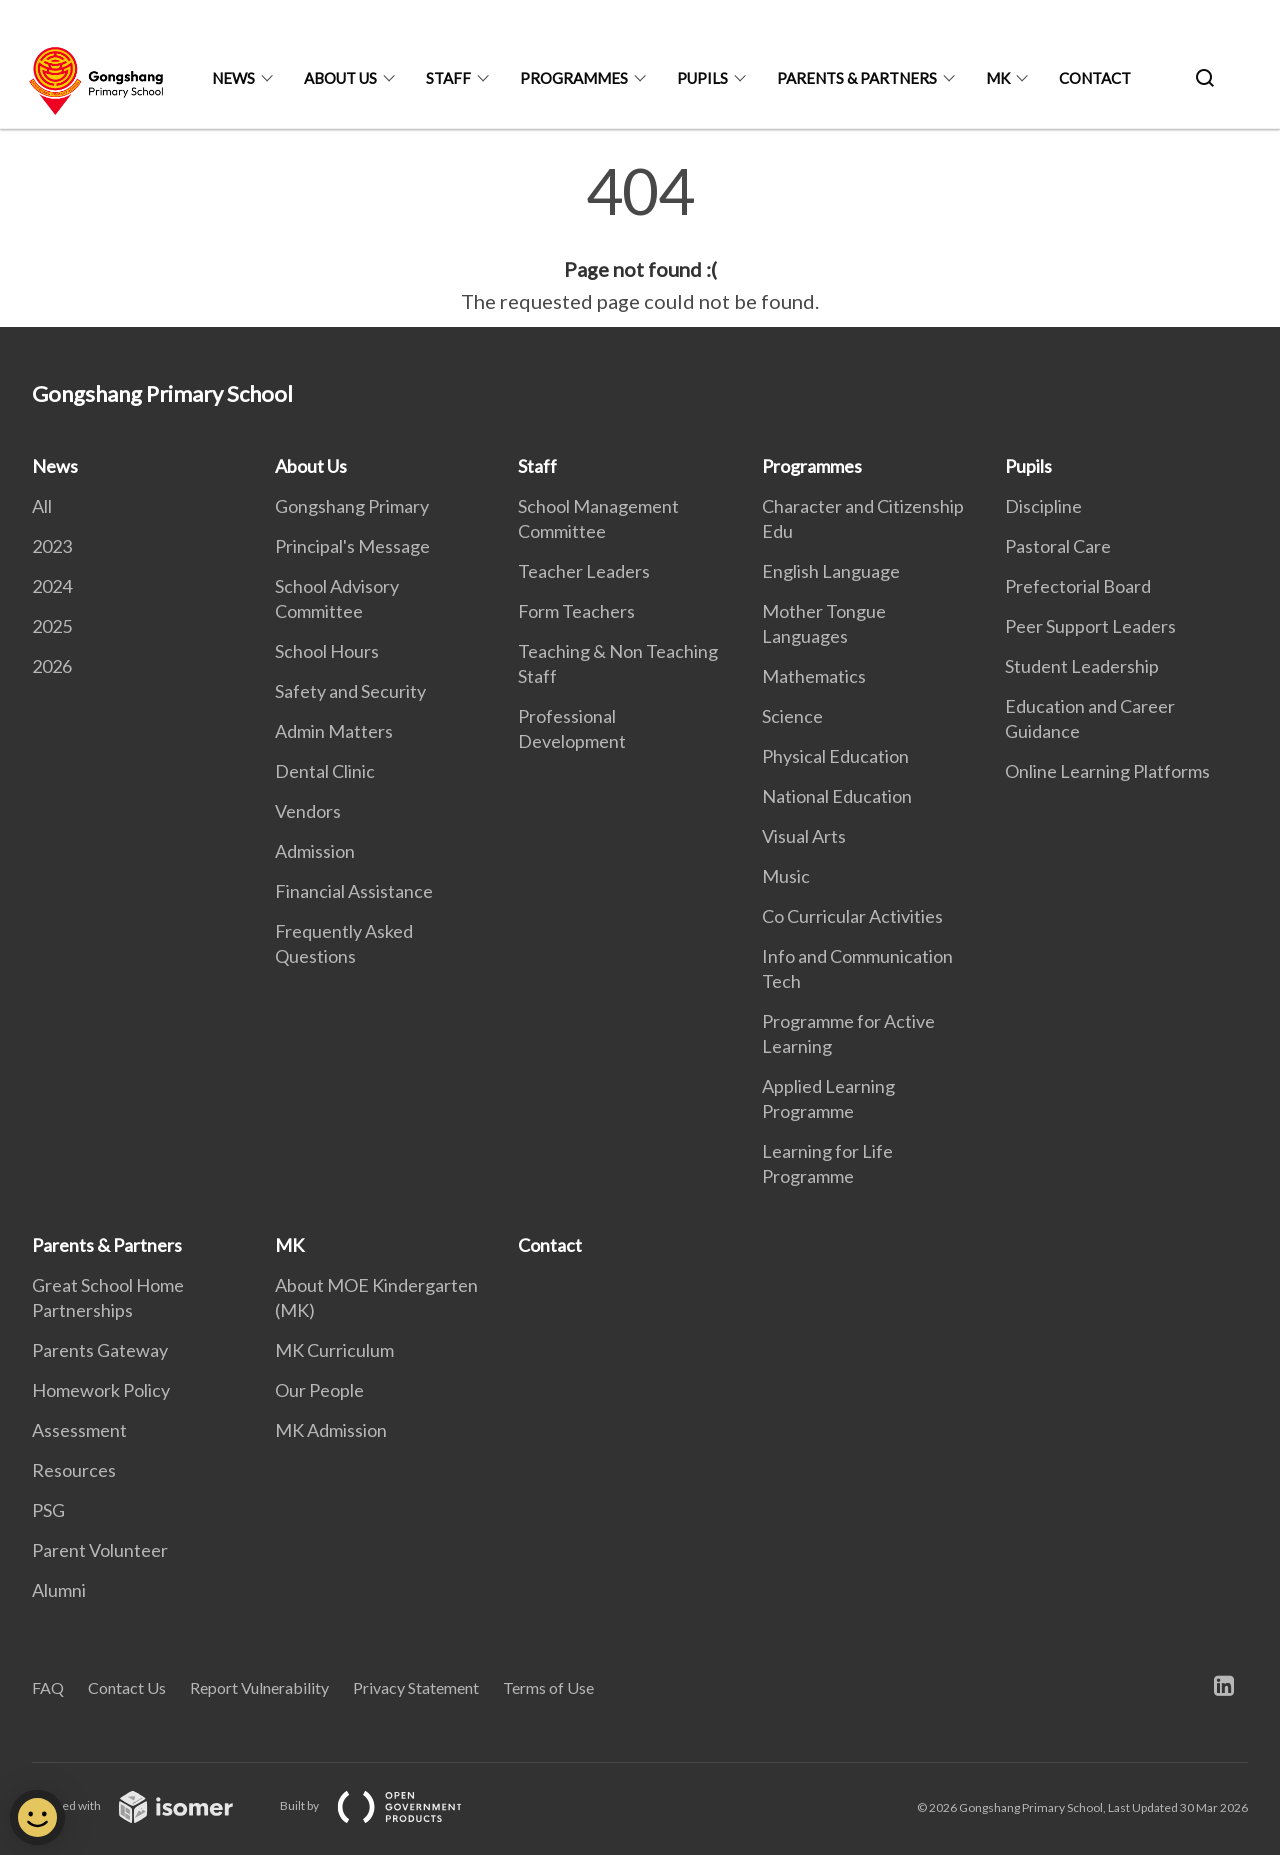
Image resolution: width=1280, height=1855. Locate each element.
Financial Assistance (354, 891)
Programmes (574, 78)
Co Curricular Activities (852, 916)
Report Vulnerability (259, 1687)
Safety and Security (350, 691)
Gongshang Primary (352, 506)
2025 (52, 626)
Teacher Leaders (584, 571)
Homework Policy (101, 1390)
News (233, 78)
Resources (74, 1470)
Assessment (79, 1430)
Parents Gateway (100, 1350)
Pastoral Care (1058, 546)
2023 (52, 546)
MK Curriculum (334, 1350)
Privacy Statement (416, 1687)
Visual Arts (804, 836)
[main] (640, 238)
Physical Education (835, 756)
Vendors (308, 811)
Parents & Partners (857, 78)
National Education (837, 796)
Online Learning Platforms (1107, 771)
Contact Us (127, 1687)
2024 (52, 586)
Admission (315, 851)
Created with (148, 1805)
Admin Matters (334, 731)
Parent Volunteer (100, 1550)
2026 (52, 666)
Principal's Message (352, 546)
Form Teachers (576, 611)
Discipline (1043, 506)
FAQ (48, 1687)
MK (998, 78)
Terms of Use (548, 1687)
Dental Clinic (325, 771)
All (42, 506)
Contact (1095, 78)
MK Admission (331, 1430)
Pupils (702, 78)
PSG (48, 1510)
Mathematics (814, 676)
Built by (387, 1805)
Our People (319, 1390)
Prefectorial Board (1078, 586)
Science (792, 716)
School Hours (327, 651)
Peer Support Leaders (1090, 626)
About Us (340, 78)
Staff (448, 78)
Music (786, 876)
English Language (831, 571)
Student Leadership (1082, 666)
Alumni (59, 1590)
